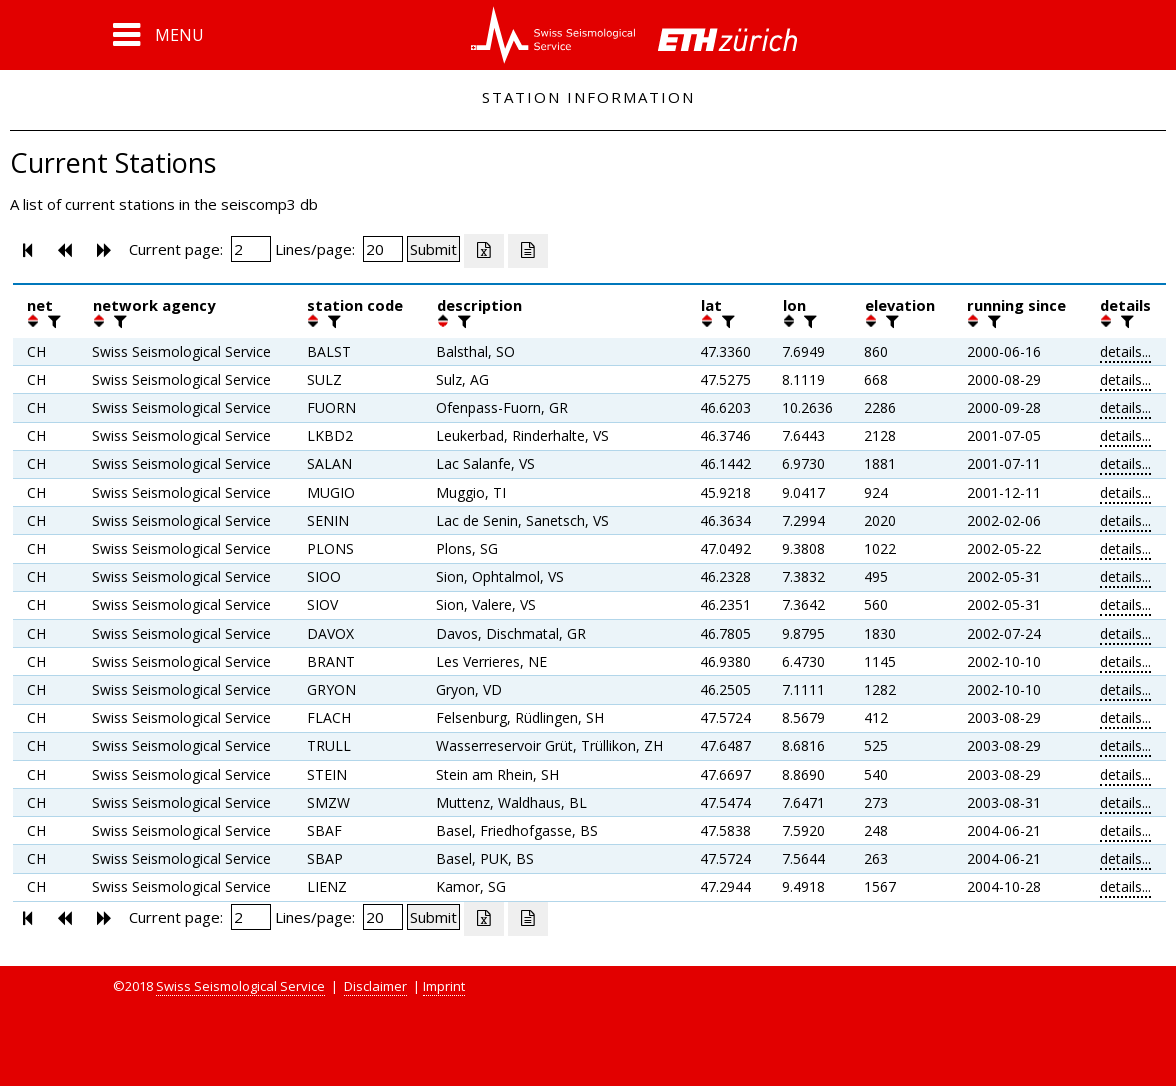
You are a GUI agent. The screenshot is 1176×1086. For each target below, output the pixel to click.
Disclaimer (375, 986)
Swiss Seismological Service (240, 986)
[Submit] (433, 249)
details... (1125, 351)
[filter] (52, 321)
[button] (158, 35)
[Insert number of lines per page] (383, 249)
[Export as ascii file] (528, 251)
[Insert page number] (251, 249)
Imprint (444, 986)
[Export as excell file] (484, 251)
